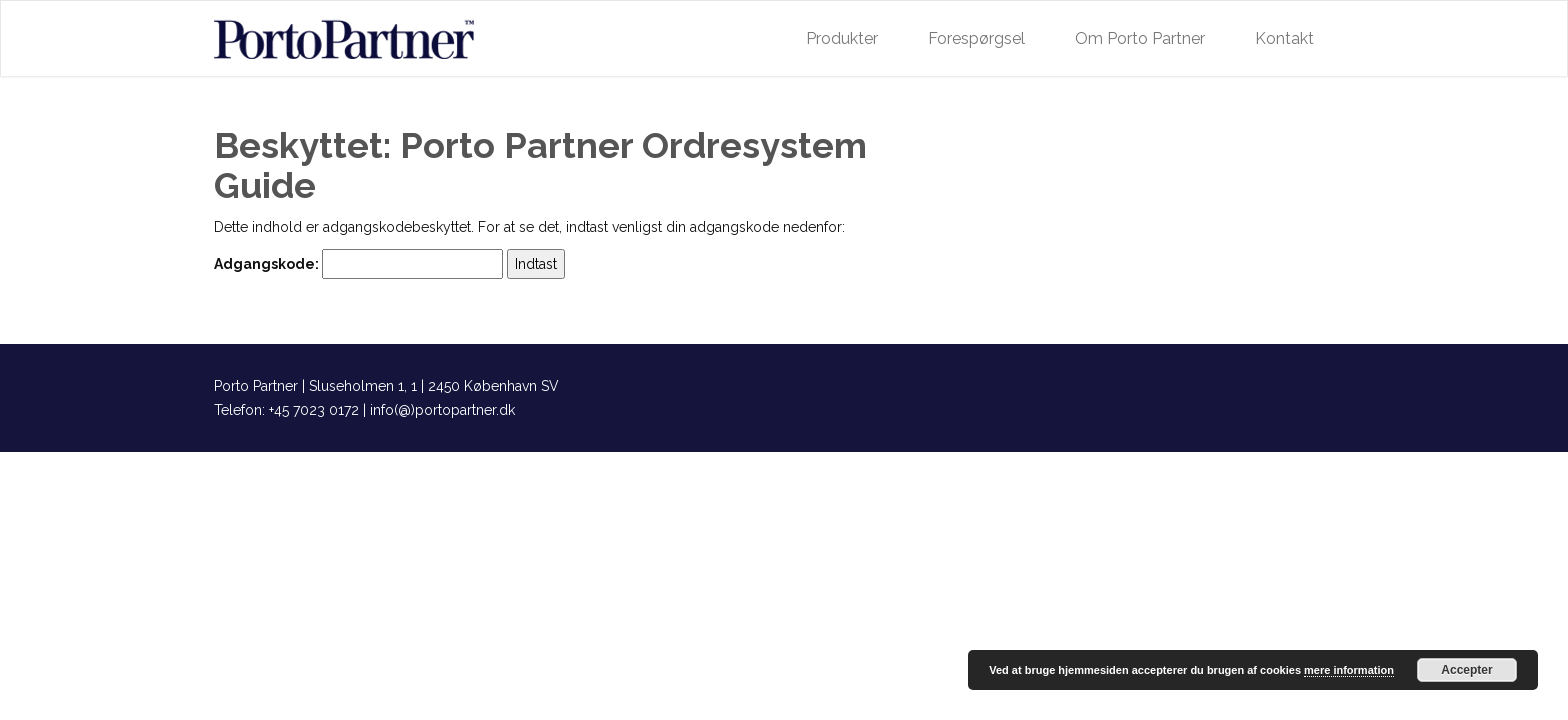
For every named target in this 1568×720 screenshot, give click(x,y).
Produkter (842, 38)
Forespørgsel (976, 38)
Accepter (1466, 670)
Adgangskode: (358, 264)
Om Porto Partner (1140, 38)
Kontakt (1284, 38)
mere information (1349, 670)
